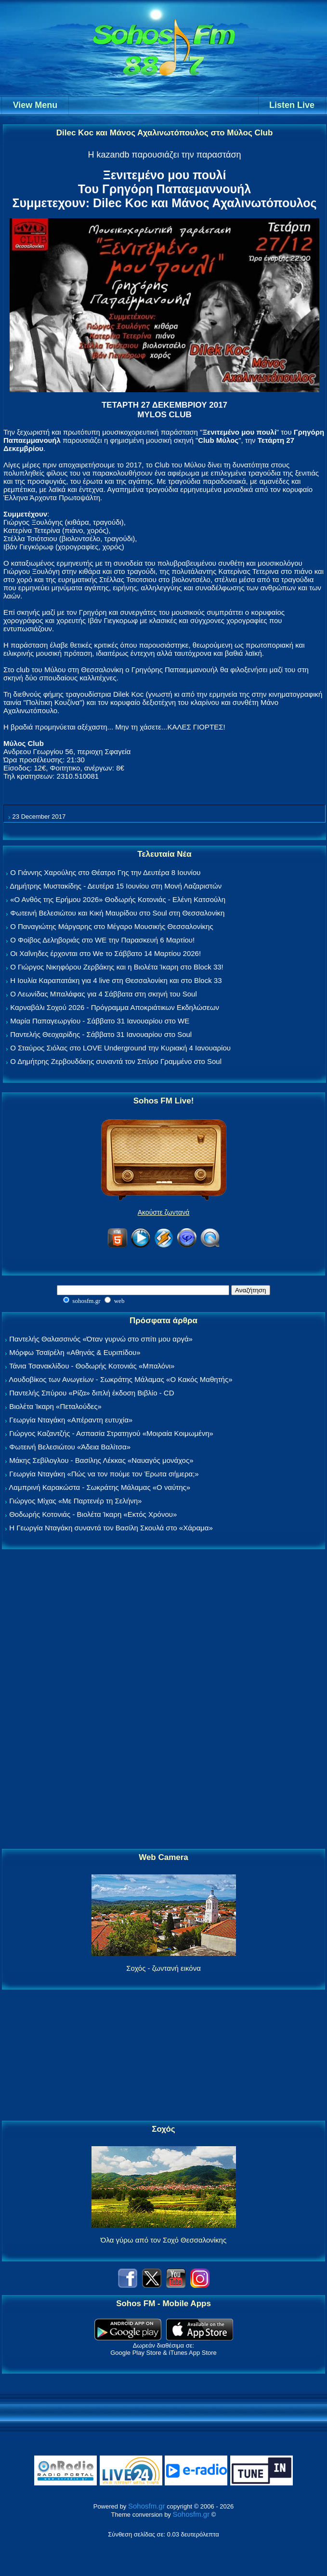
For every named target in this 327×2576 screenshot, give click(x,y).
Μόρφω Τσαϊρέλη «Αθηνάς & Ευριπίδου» (74, 1352)
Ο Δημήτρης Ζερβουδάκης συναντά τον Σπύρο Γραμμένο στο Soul (116, 1061)
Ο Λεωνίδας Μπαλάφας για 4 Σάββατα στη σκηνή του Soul (103, 994)
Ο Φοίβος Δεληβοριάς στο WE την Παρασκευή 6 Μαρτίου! (102, 940)
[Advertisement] (164, 1699)
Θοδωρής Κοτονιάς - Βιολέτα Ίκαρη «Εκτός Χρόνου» (93, 1514)
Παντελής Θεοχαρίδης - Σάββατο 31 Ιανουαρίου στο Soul (101, 1034)
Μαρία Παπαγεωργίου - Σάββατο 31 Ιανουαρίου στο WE (99, 1021)
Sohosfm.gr (146, 2506)
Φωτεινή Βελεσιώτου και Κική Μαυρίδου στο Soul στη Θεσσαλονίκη (117, 913)
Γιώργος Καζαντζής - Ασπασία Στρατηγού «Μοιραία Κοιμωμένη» (111, 1433)
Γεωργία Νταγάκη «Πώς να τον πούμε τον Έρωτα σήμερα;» (104, 1474)
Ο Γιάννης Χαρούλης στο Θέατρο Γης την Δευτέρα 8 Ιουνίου (105, 872)
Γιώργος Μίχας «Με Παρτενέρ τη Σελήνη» (75, 1501)
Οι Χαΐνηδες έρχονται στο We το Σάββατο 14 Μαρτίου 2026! (105, 953)
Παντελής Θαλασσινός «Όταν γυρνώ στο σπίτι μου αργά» (101, 1339)
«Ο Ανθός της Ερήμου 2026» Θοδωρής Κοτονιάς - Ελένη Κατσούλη (117, 899)
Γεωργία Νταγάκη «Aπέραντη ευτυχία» (70, 1420)
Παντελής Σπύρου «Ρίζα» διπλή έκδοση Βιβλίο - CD (91, 1393)
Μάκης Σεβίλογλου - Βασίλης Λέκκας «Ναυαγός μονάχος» (101, 1460)
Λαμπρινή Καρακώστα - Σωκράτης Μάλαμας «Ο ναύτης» (99, 1487)
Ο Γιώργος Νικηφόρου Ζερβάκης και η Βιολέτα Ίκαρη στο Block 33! (116, 967)
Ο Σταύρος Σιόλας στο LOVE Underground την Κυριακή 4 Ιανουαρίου (120, 1048)
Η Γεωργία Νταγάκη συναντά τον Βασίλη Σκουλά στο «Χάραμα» (111, 1528)
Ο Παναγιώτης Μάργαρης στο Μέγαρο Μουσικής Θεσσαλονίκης (111, 926)
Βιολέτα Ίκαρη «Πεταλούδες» (55, 1406)
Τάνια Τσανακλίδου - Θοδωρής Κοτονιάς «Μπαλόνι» (91, 1366)
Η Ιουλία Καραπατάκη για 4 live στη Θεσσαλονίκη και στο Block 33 (116, 980)
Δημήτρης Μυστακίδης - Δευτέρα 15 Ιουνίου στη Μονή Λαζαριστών (116, 886)
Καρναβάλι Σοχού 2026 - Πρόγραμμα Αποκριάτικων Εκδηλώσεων (114, 1007)
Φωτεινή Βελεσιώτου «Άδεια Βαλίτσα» (70, 1447)
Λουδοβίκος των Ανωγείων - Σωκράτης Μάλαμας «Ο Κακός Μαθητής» (120, 1379)
